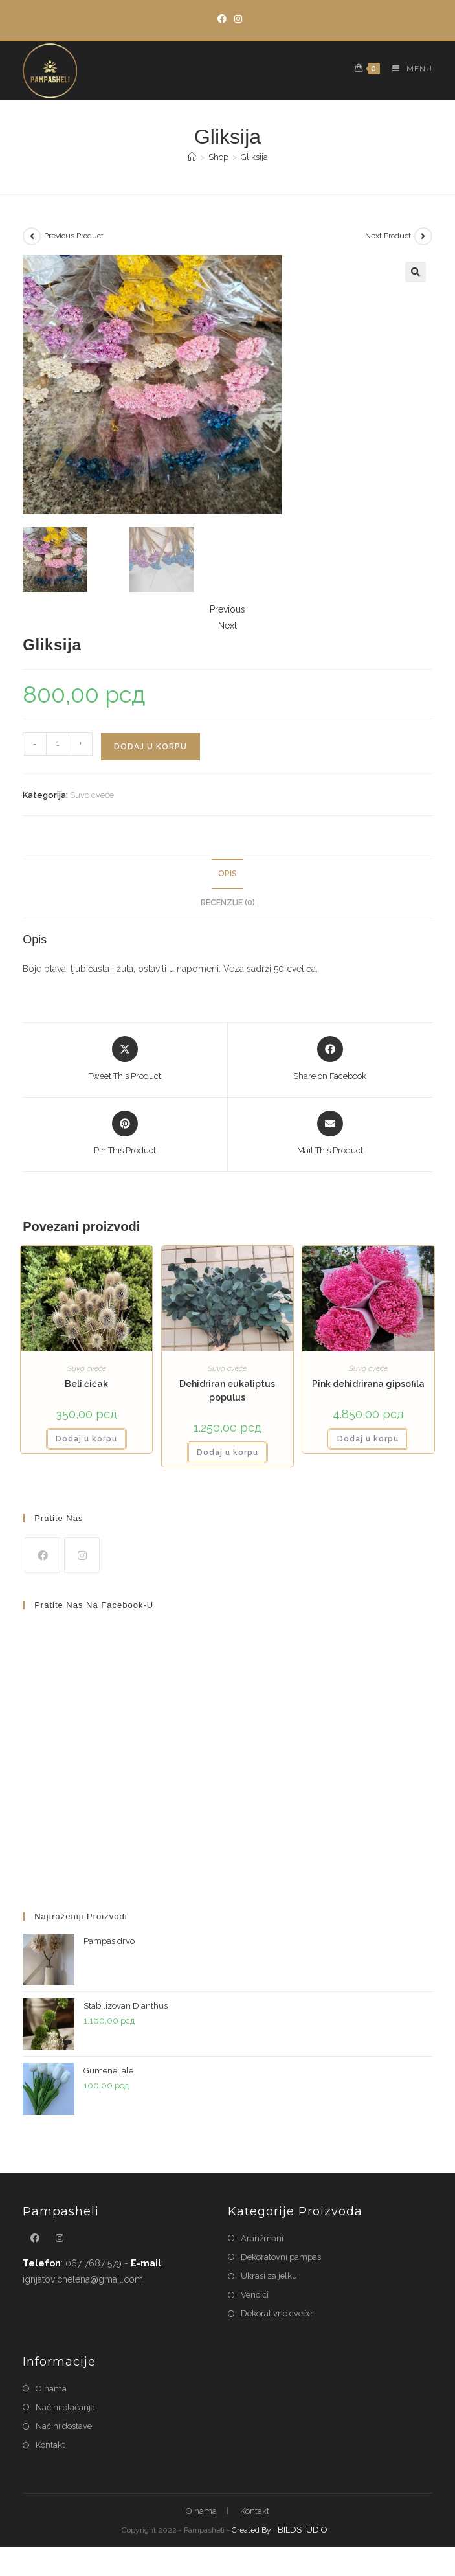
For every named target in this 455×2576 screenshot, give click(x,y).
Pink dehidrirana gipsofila (368, 1384)
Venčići (255, 2294)
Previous (227, 609)
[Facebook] (222, 19)
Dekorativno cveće (276, 2313)
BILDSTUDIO (302, 2530)
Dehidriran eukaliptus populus (227, 1391)
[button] (415, 272)
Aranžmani (262, 2238)
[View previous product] (32, 236)
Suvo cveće (92, 795)
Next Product (388, 235)
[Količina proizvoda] (57, 744)
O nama (51, 2388)
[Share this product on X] (125, 1059)
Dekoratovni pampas (281, 2257)
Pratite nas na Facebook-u (93, 1605)
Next (227, 625)
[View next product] (423, 236)
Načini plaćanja (65, 2407)
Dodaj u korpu (150, 746)
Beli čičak (86, 1384)
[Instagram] (236, 19)
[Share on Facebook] (329, 1059)
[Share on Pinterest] (125, 1134)
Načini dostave (64, 2426)
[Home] (192, 157)
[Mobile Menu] (407, 68)
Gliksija (254, 157)
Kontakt (50, 2445)
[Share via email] (330, 1134)
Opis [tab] (227, 873)
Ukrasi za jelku (269, 2276)
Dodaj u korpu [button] (86, 1438)
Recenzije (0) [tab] (228, 902)
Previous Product (74, 235)
